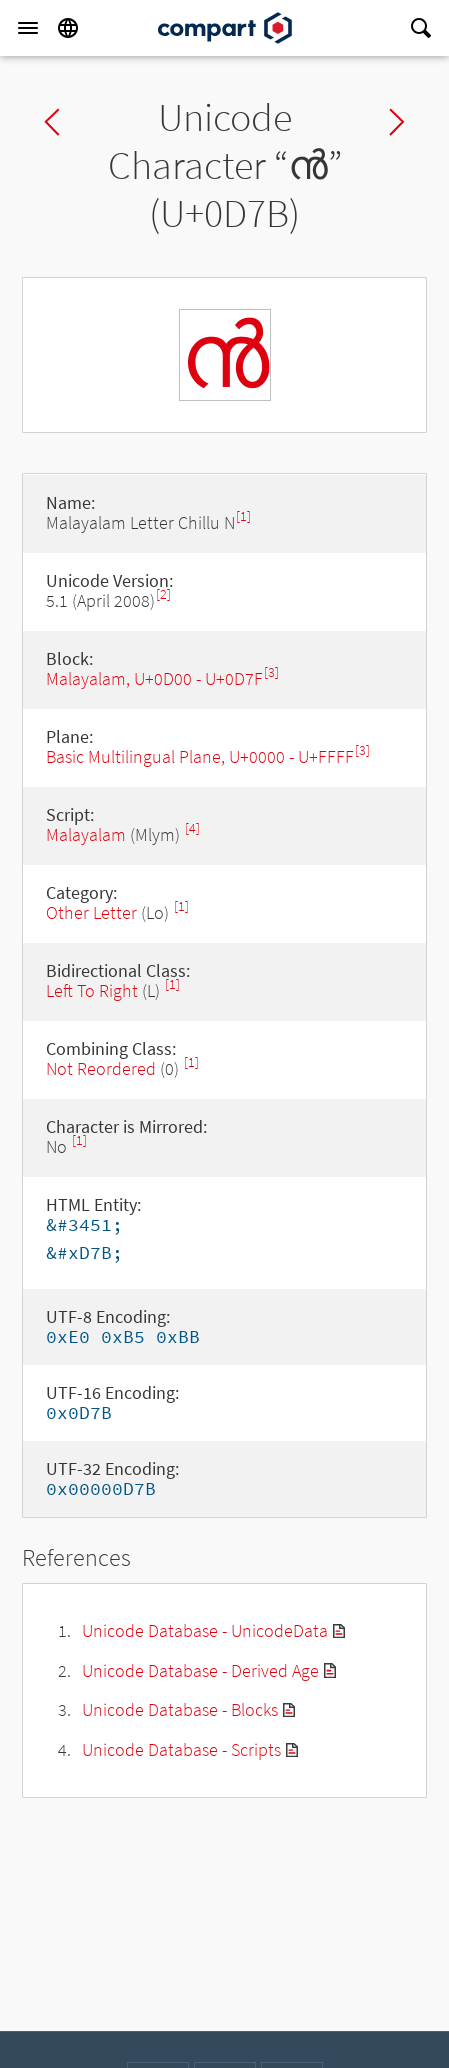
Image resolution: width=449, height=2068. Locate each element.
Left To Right (92, 990)
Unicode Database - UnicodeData (205, 1630)
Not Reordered (101, 1068)
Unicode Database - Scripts (181, 1749)
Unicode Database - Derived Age (200, 1670)
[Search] (421, 28)
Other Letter (91, 912)
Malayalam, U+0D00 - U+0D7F (154, 678)
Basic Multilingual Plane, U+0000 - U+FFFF (200, 756)
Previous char (52, 122)
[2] (163, 594)
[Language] (68, 28)
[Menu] (28, 28)
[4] (192, 828)
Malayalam (86, 834)
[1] (243, 516)
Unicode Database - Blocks (180, 1709)
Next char (397, 122)
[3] (271, 672)
